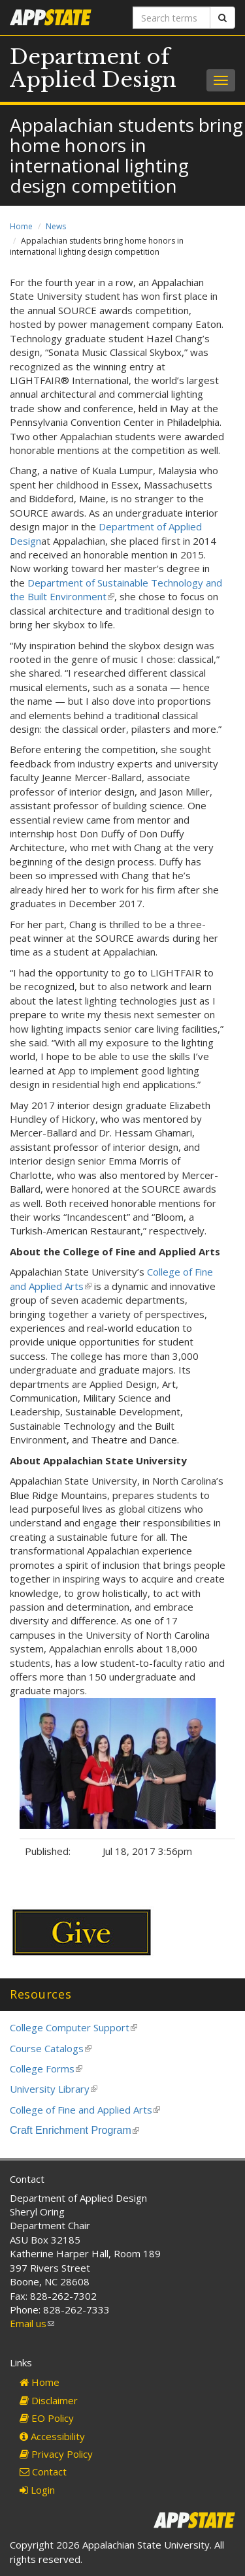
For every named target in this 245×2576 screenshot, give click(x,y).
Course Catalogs (50, 2048)
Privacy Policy (56, 2453)
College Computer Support (73, 2027)
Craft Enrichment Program (74, 2130)
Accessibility (52, 2436)
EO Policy (47, 2417)
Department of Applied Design (93, 68)
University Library (53, 2088)
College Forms (46, 2068)
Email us (32, 2323)
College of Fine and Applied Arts (85, 2109)
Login (37, 2489)
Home (21, 226)
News (56, 226)
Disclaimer (49, 2400)
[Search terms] (172, 18)
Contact (43, 2471)
